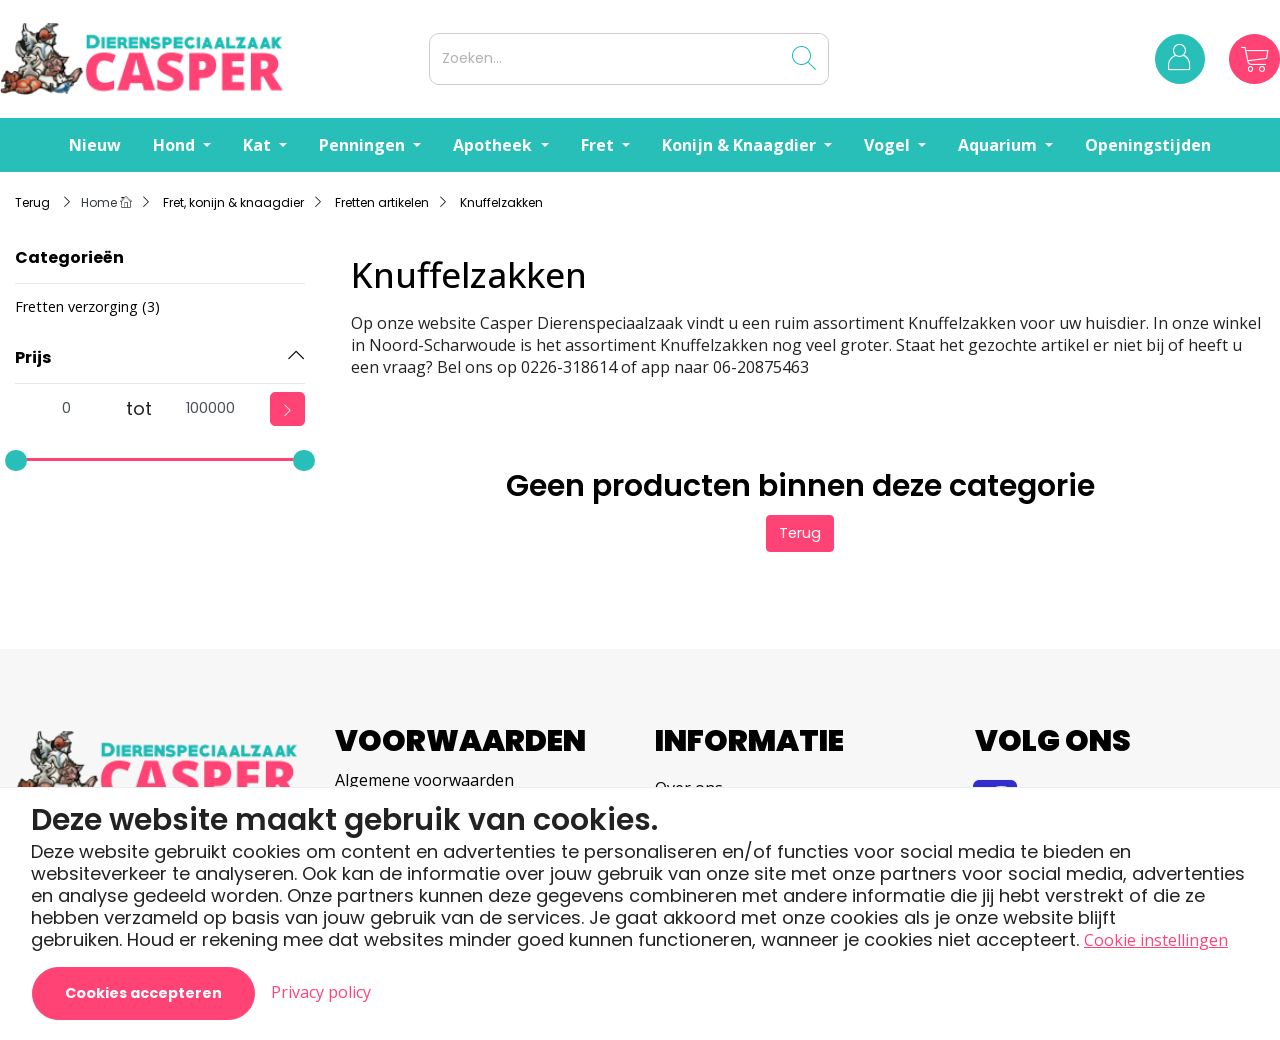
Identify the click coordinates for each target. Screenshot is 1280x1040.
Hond (176, 145)
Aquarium (999, 145)
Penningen (364, 145)
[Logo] (210, 58)
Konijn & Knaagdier (741, 145)
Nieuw (95, 145)
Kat (259, 145)
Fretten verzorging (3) (87, 306)
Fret (599, 145)
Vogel (889, 145)
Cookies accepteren (143, 993)
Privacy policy (321, 992)
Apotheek (494, 145)
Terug (800, 533)
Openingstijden (1148, 145)
